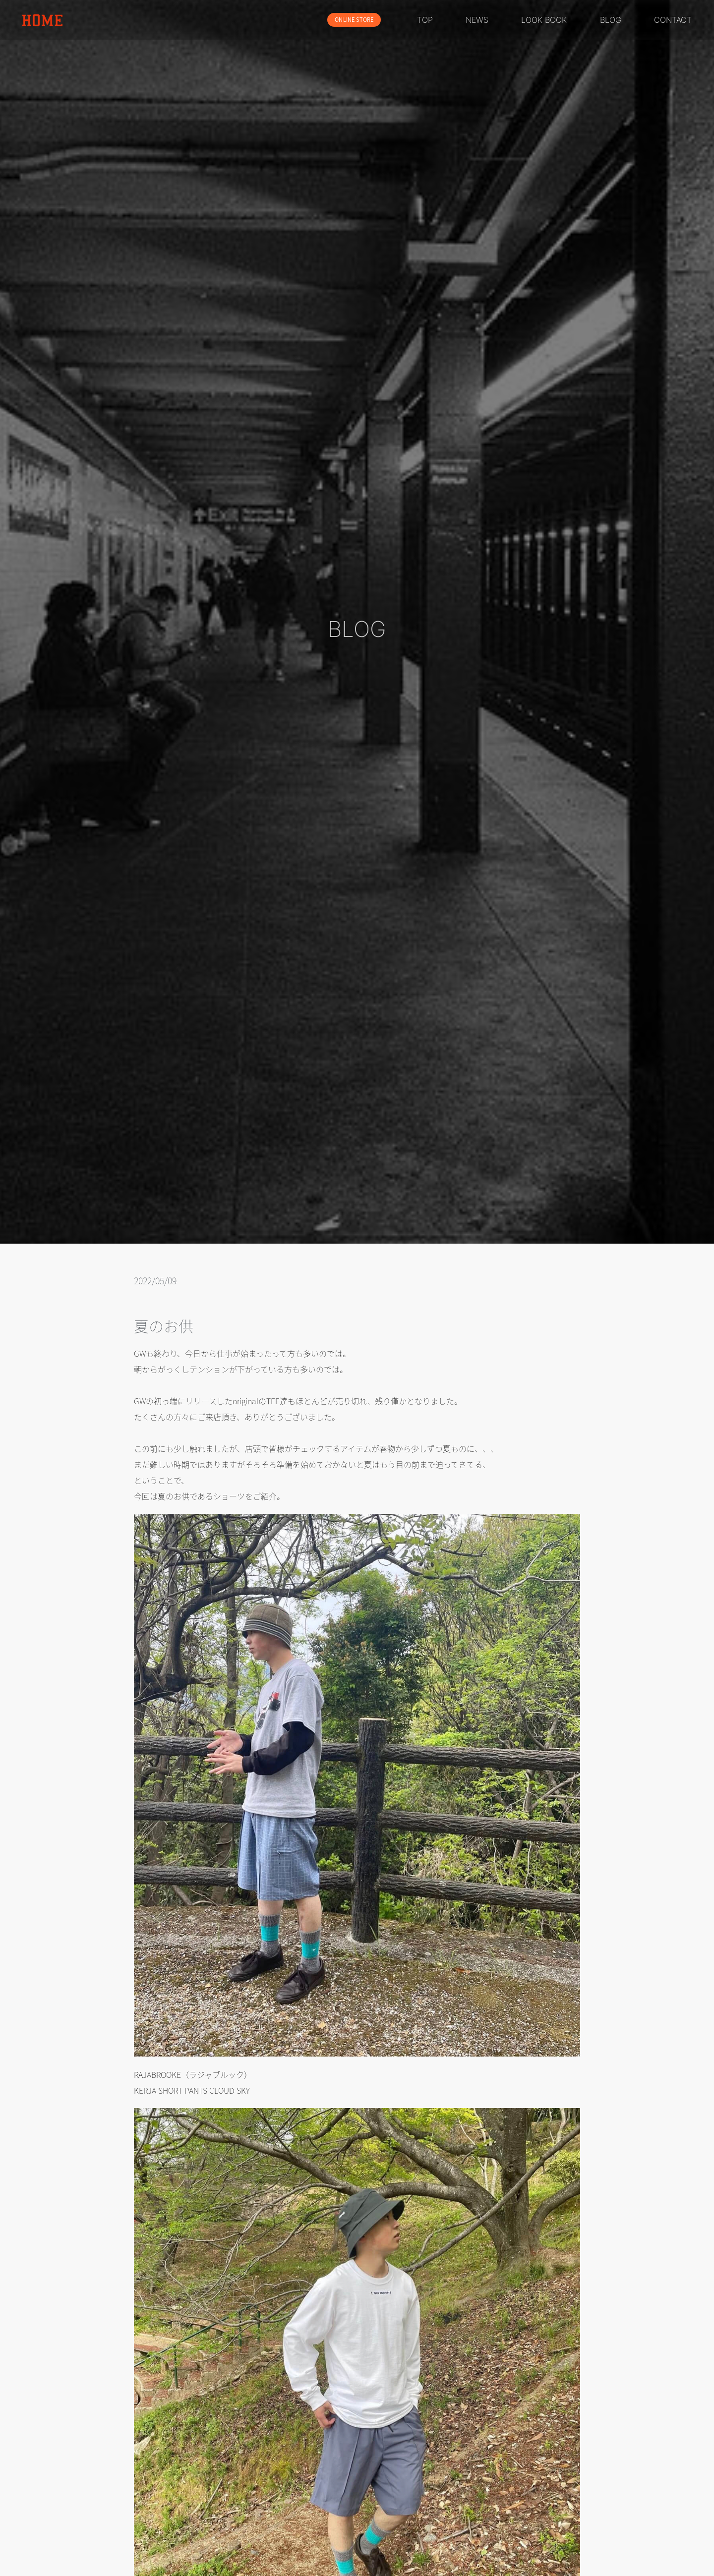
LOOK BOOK (544, 20)
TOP (425, 20)
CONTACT (673, 20)
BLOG (610, 20)
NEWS (477, 20)
